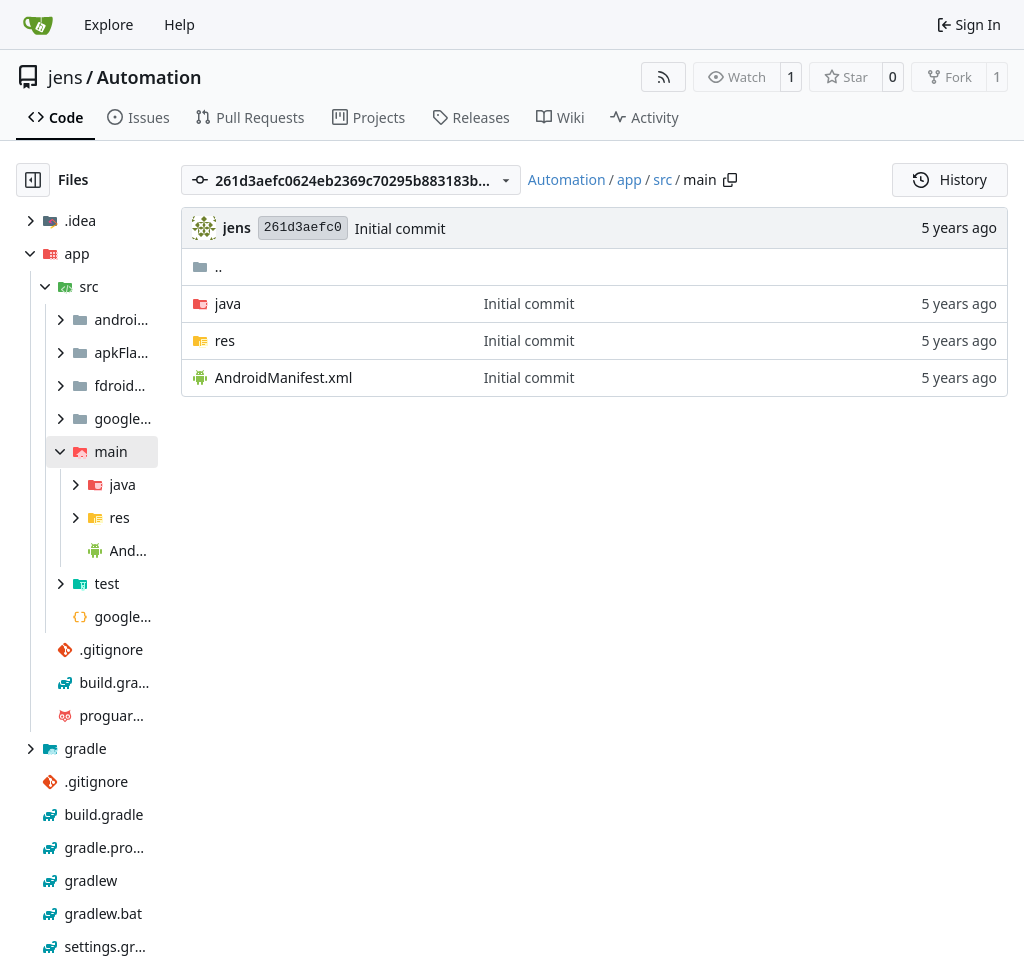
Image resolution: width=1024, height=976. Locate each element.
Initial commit (400, 228)
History (950, 179)
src (662, 179)
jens (65, 77)
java (228, 303)
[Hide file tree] (33, 180)
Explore (108, 24)
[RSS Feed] (664, 77)
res (225, 340)
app (629, 179)
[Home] (38, 25)
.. (207, 266)
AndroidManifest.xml (284, 377)
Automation (149, 77)
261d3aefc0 (303, 227)
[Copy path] (730, 180)
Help (179, 24)
